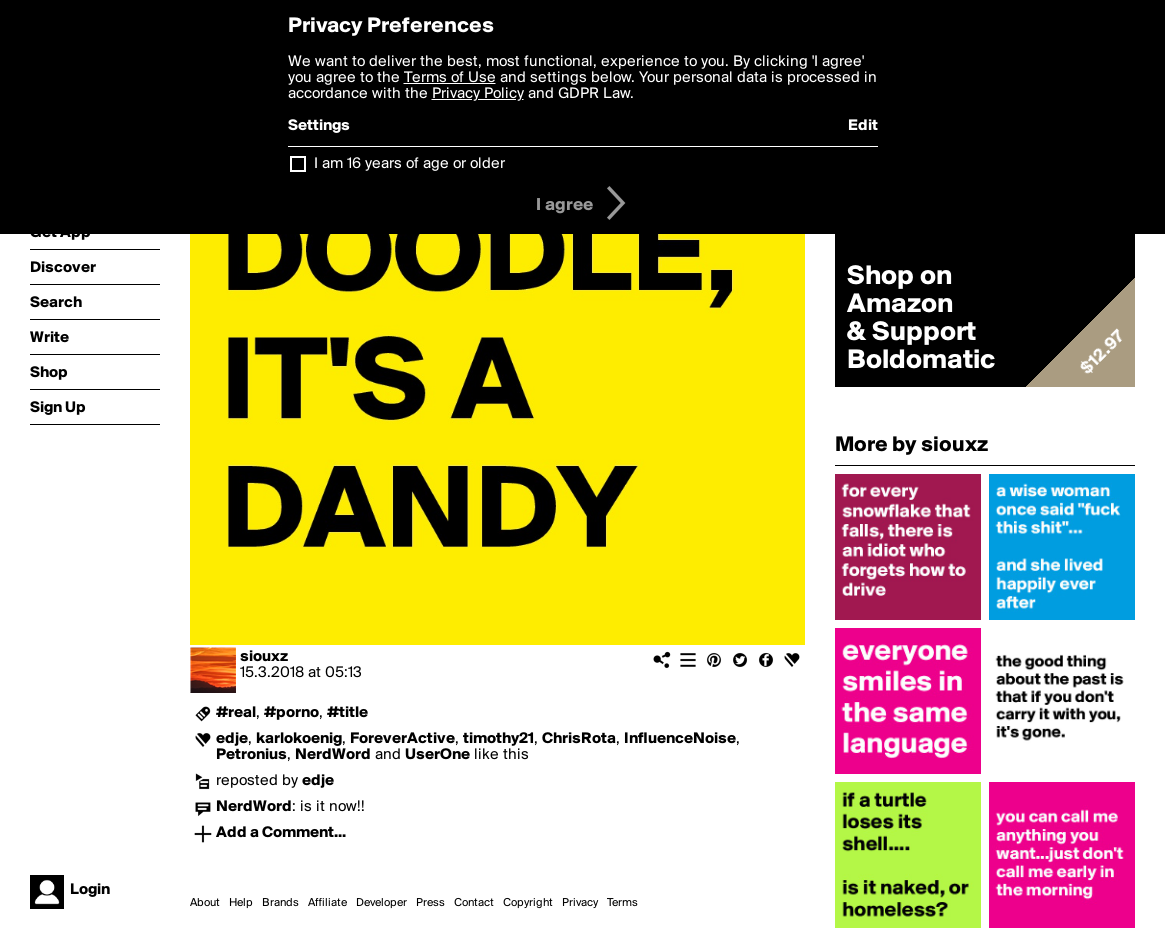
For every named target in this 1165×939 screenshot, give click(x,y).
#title (347, 713)
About (205, 903)
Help (241, 903)
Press (430, 903)
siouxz (264, 657)
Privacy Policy (478, 94)
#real (236, 713)
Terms (622, 903)
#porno (291, 713)
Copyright (528, 903)
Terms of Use (450, 78)
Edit (863, 126)
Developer (381, 903)
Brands (280, 903)
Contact (474, 903)
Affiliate (327, 903)
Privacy (580, 903)
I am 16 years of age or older (409, 164)
